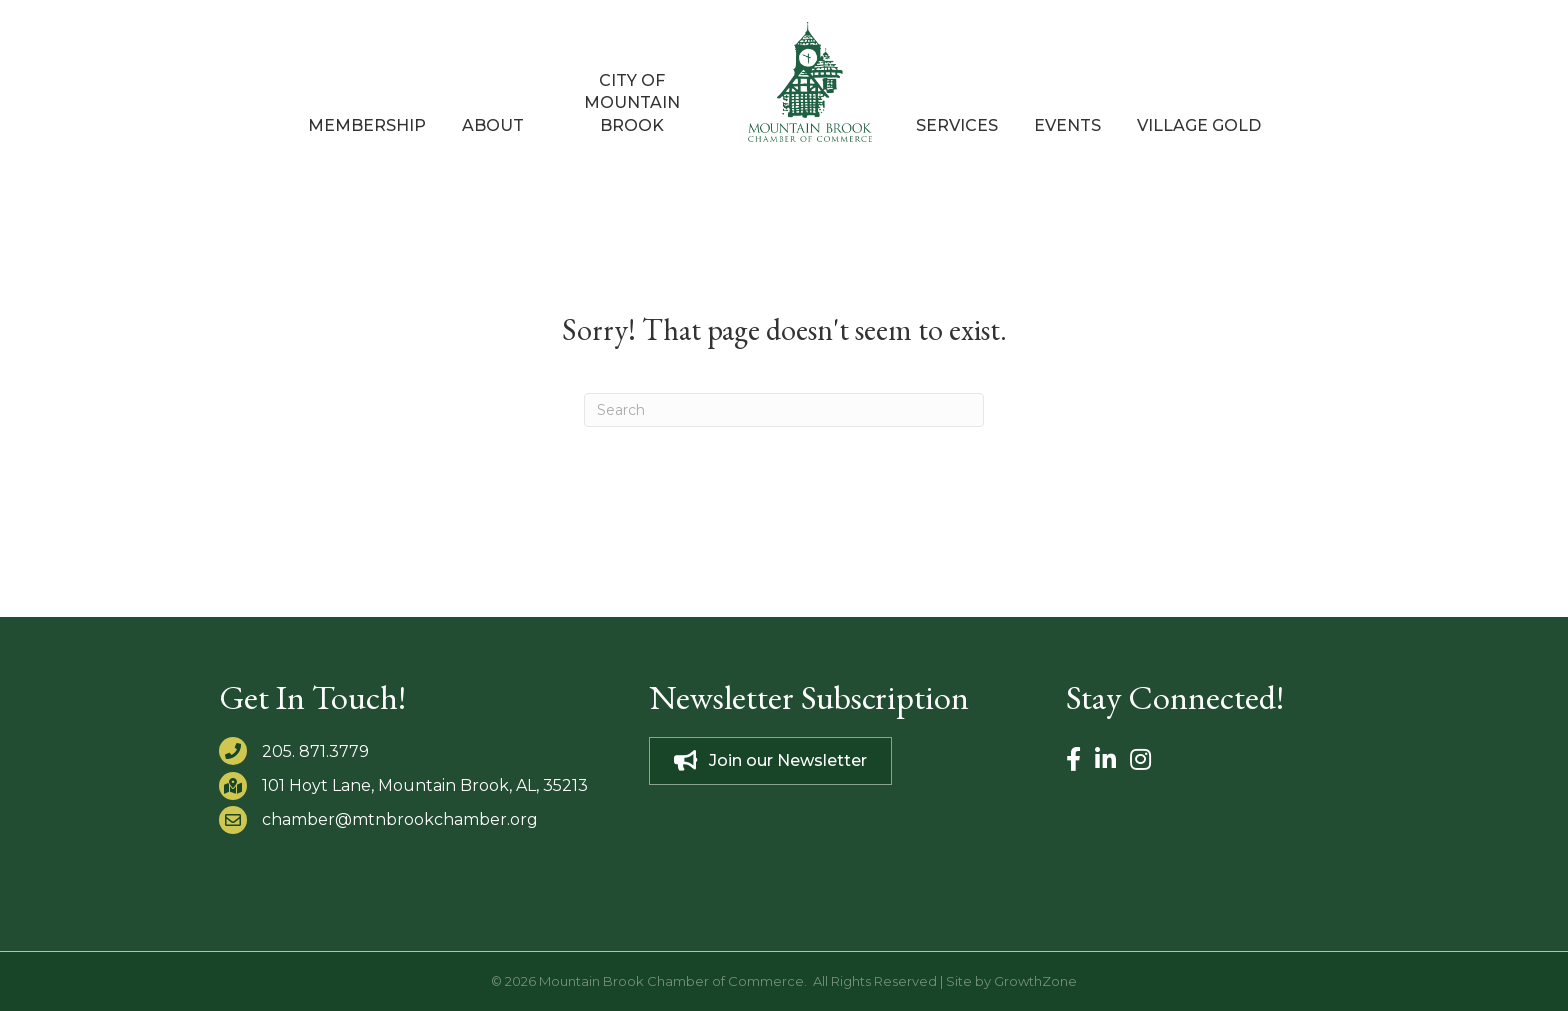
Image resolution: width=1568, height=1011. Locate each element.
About (493, 125)
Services (957, 125)
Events (1067, 125)
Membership (367, 125)
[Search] (784, 410)
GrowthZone (1035, 981)
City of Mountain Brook (632, 103)
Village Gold (1199, 125)
